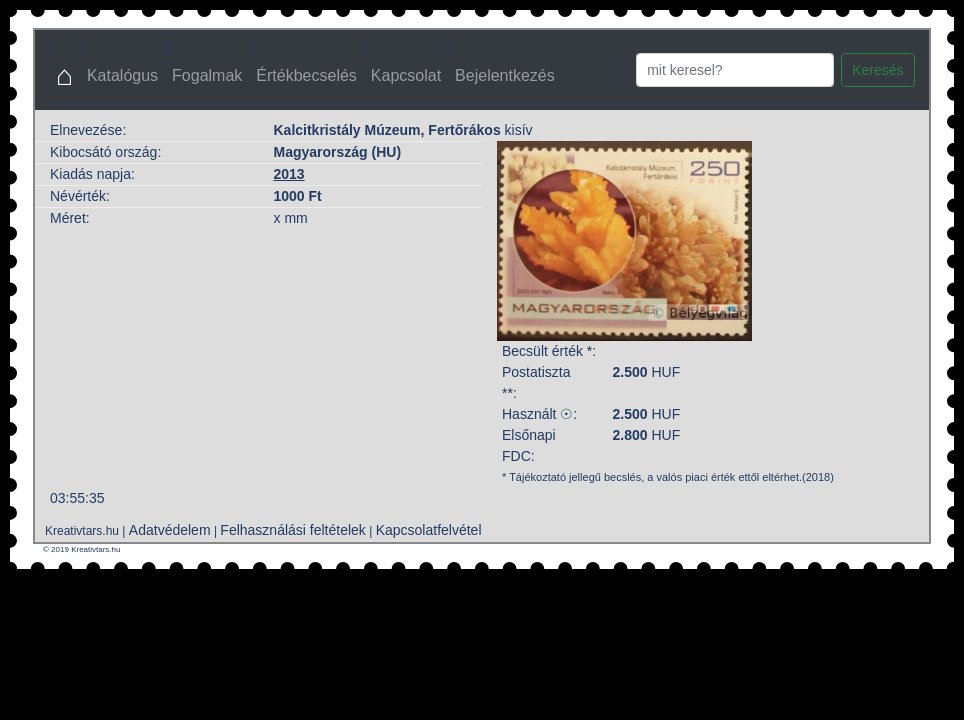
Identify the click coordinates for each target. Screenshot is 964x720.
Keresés (877, 70)
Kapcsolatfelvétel (429, 530)
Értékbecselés (306, 75)
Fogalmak (207, 75)
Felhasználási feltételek (293, 530)
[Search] (735, 70)
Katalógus (122, 75)
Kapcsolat (406, 75)
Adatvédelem (170, 530)
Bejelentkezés (505, 75)
